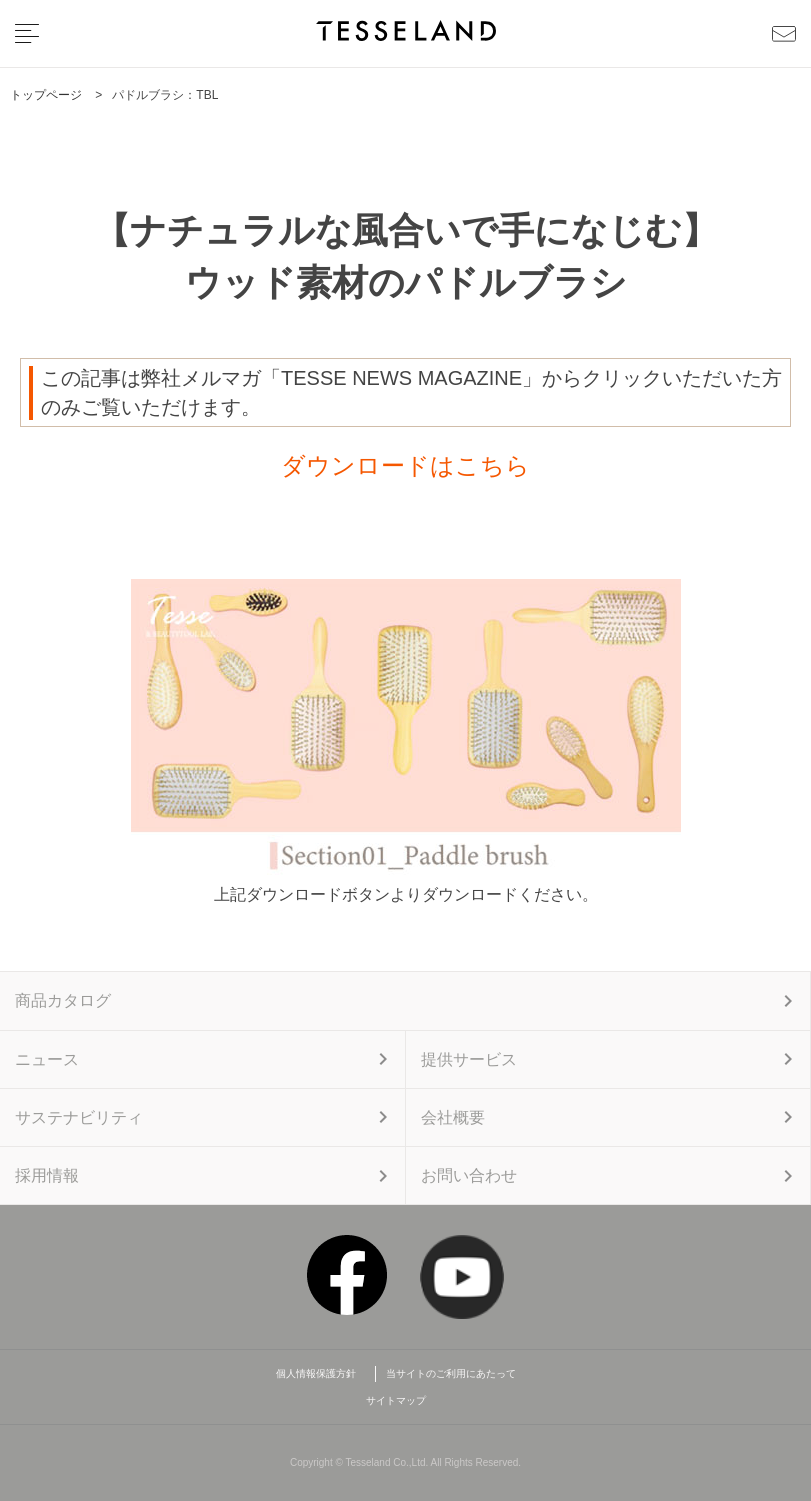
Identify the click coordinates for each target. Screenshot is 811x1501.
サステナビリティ (79, 1117)
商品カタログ (63, 1000)
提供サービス (469, 1059)
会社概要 (453, 1117)
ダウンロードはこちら (405, 465)
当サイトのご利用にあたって (451, 1373)
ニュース (47, 1059)
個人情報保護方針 (321, 1373)
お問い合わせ (469, 1175)
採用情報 (47, 1175)
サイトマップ (396, 1400)
